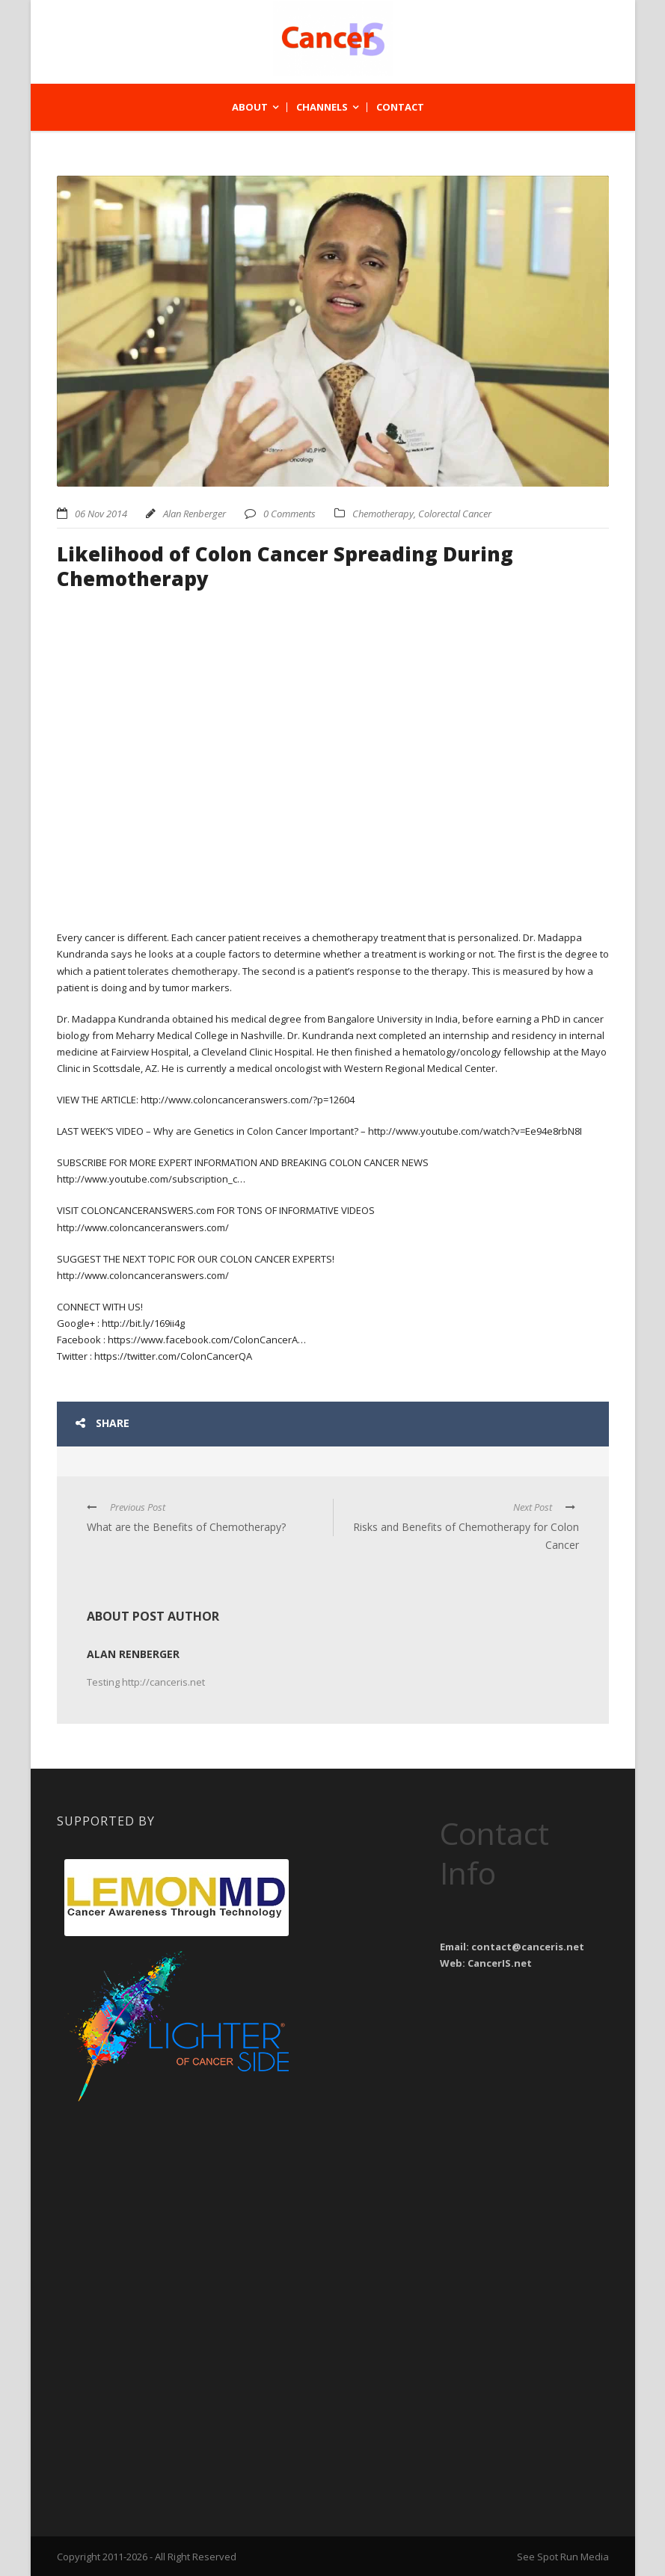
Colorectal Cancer (454, 513)
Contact (400, 107)
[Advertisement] (176, 2202)
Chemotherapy (383, 513)
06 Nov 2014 (101, 513)
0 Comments (289, 513)
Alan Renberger (194, 513)
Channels (322, 107)
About (250, 107)
